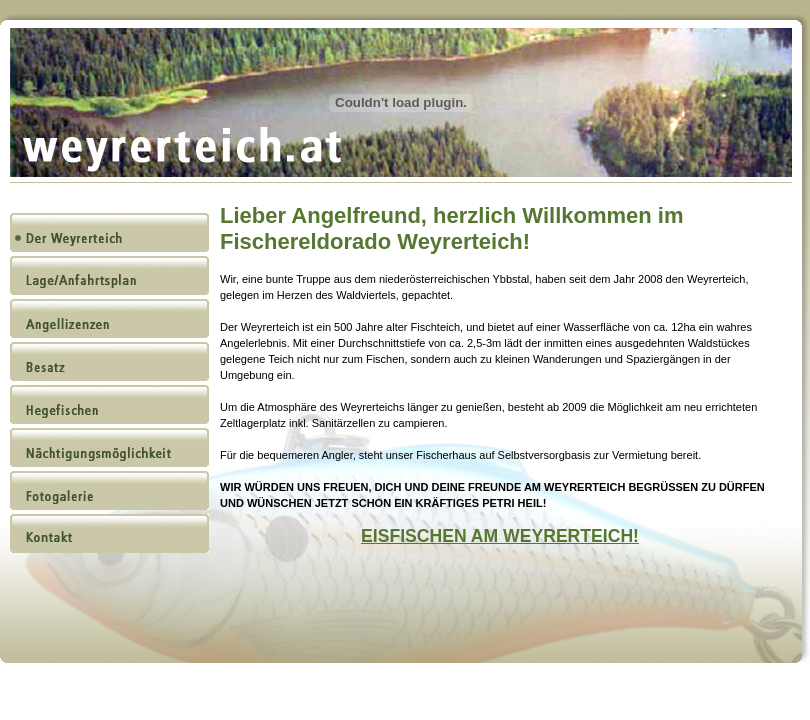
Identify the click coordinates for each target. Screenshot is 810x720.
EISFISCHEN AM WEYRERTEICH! (500, 536)
